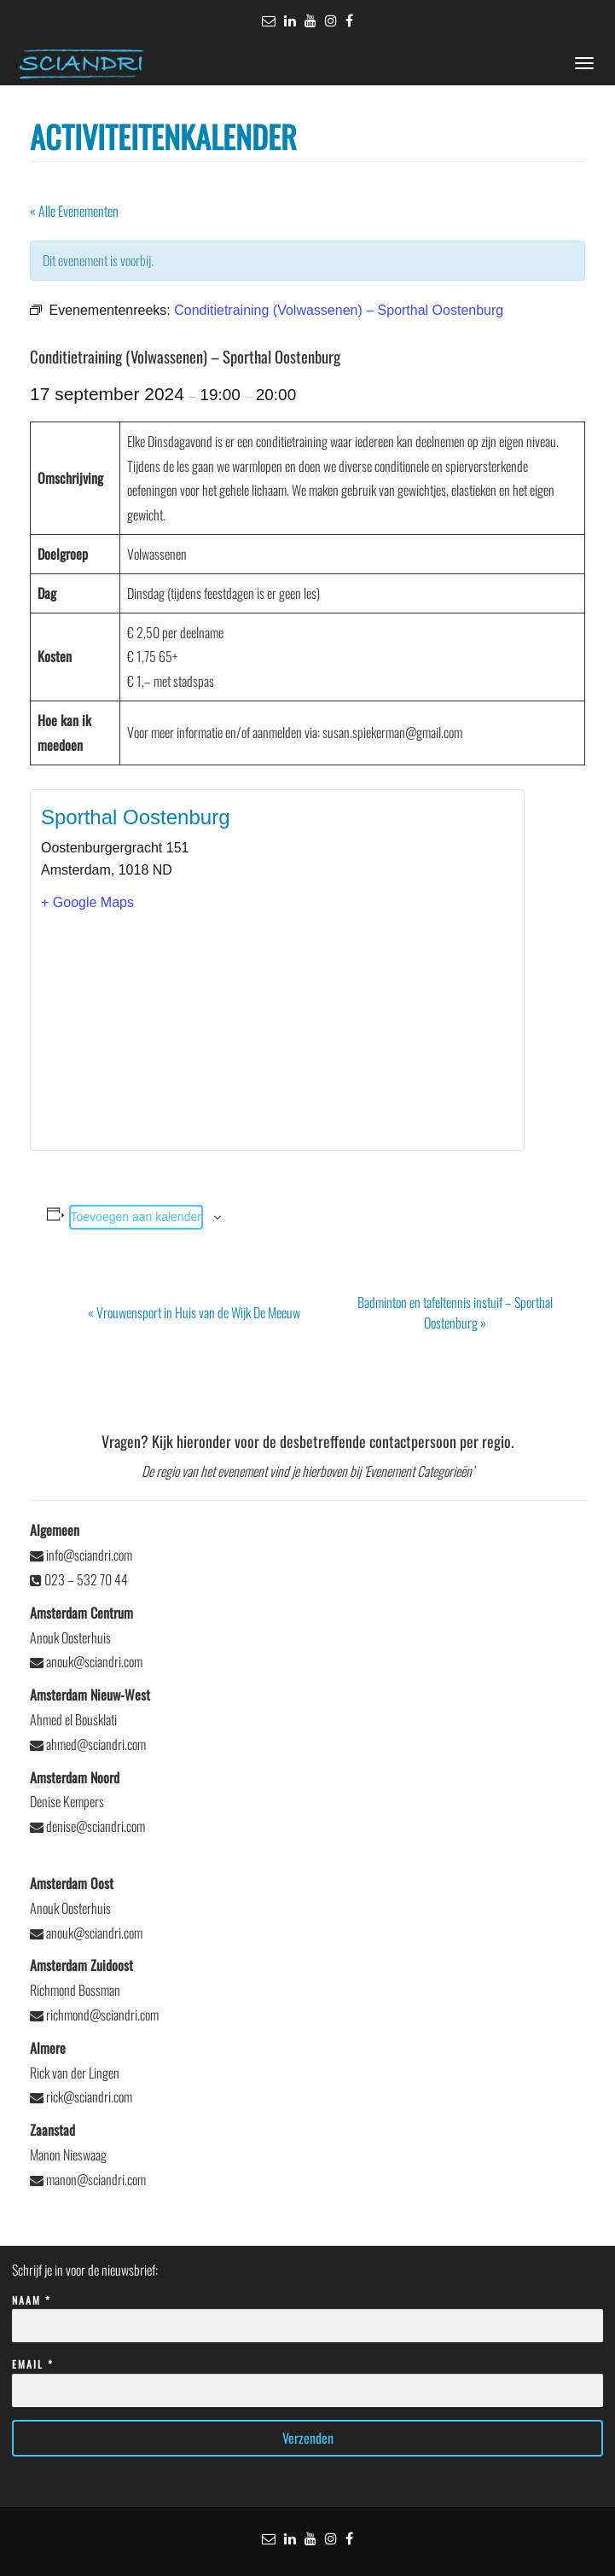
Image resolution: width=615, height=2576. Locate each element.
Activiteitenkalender (163, 136)
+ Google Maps (87, 902)
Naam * (307, 2314)
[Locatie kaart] (277, 1031)
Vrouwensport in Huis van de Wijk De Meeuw (194, 1312)
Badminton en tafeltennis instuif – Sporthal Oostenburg (455, 1312)
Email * (307, 2378)
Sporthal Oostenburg (135, 817)
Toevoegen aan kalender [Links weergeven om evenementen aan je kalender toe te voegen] (136, 1217)
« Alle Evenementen (74, 211)
